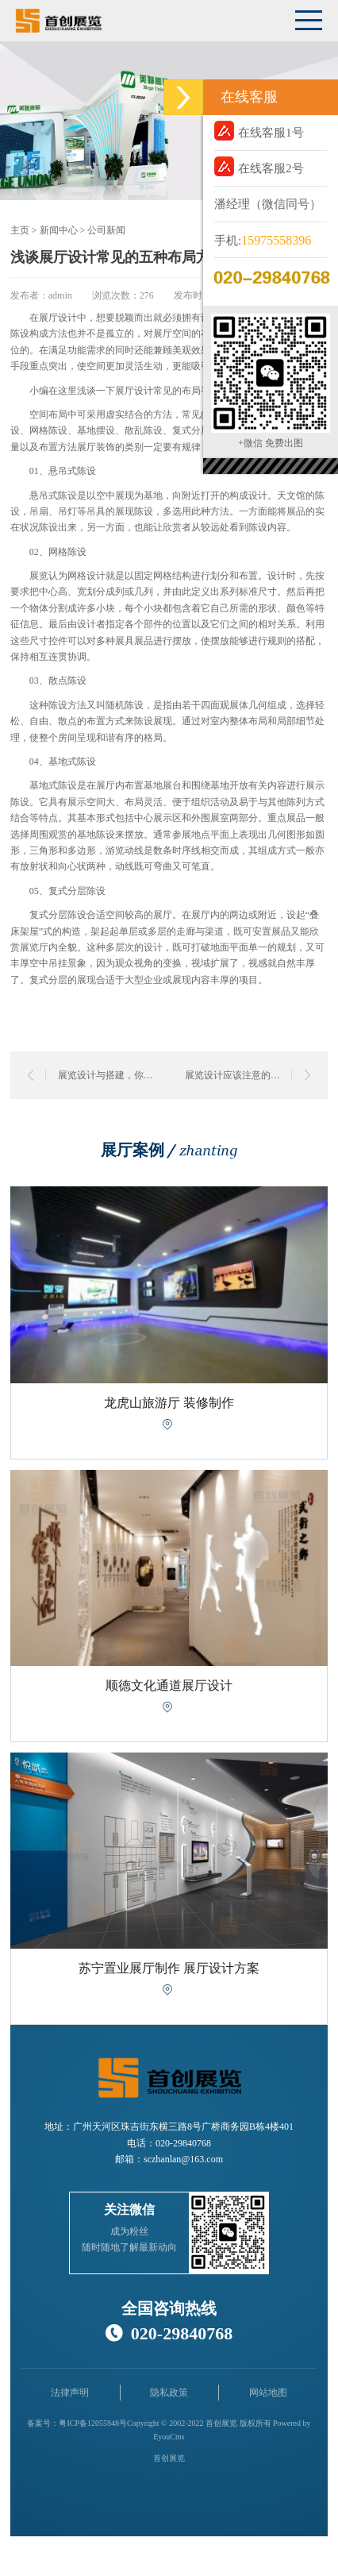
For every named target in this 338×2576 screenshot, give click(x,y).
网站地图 (268, 2392)
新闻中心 (59, 230)
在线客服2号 (259, 166)
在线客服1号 (259, 131)
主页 (19, 230)
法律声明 (70, 2392)
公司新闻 (106, 230)
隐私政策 (169, 2392)
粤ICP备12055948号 (93, 2423)
